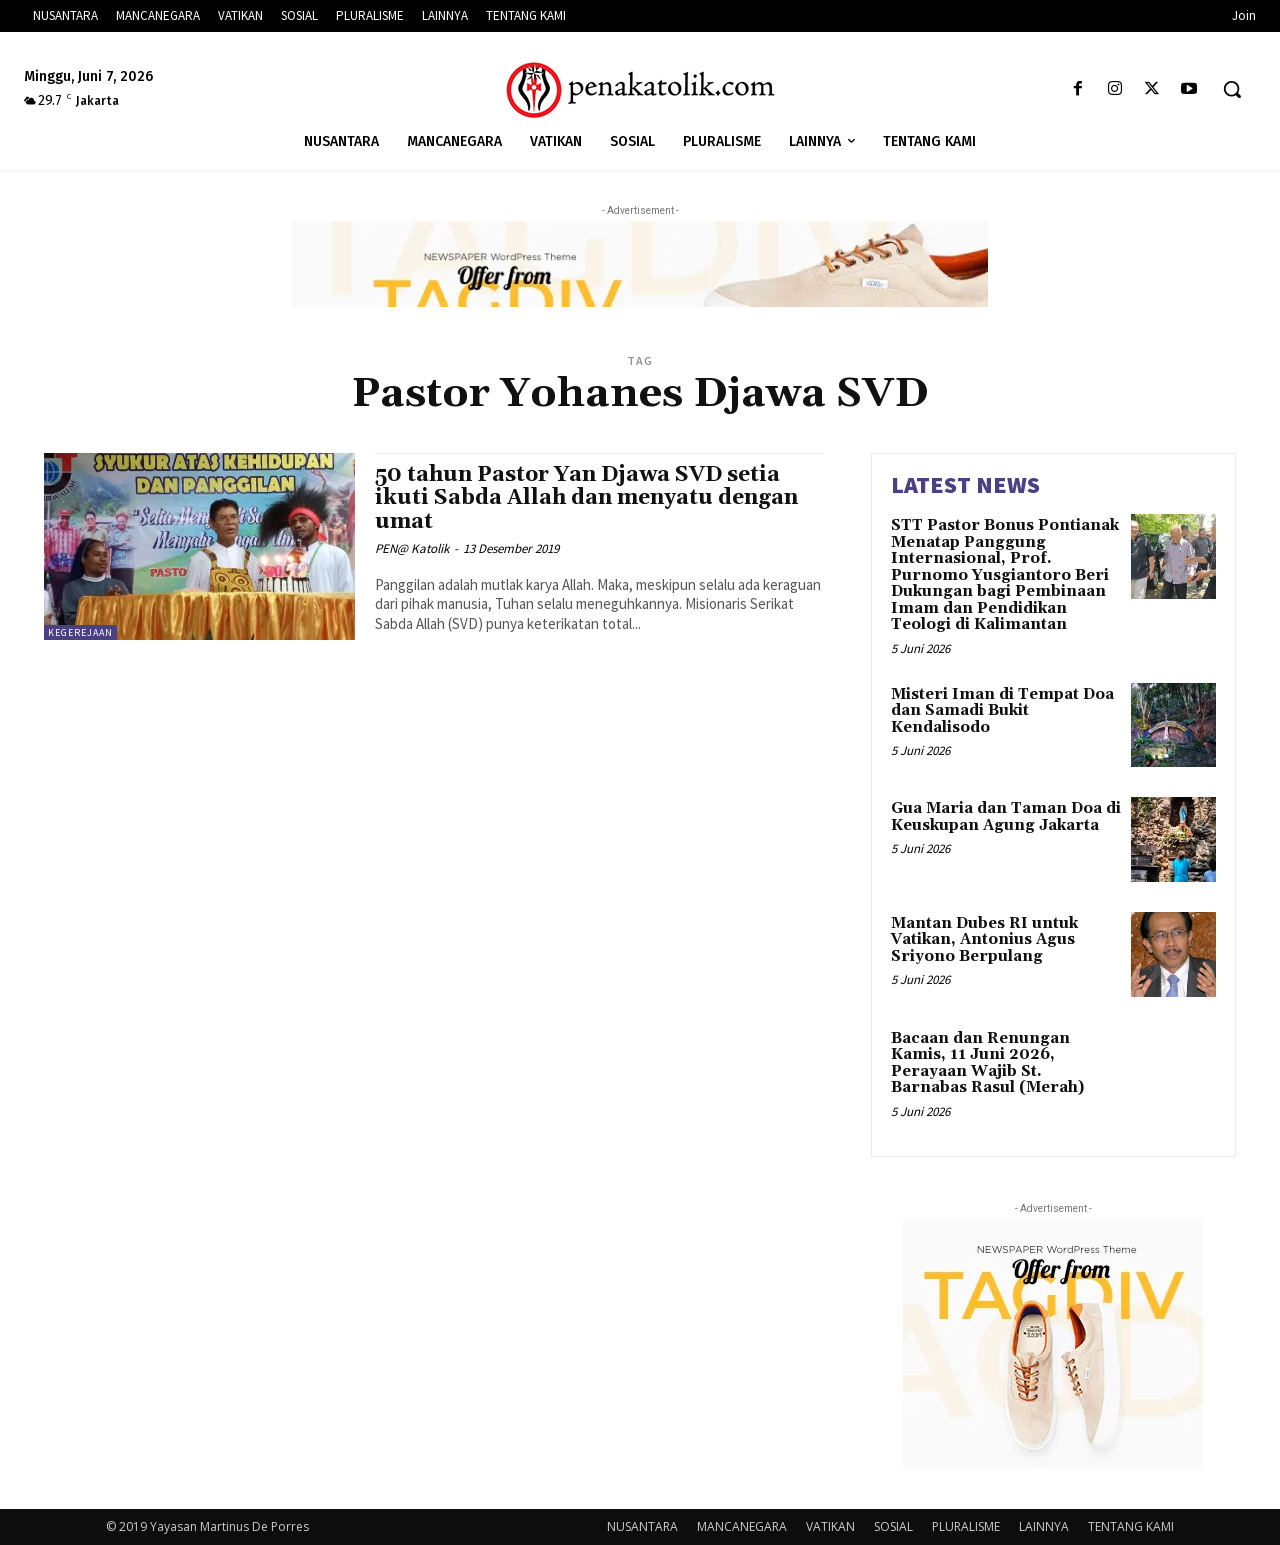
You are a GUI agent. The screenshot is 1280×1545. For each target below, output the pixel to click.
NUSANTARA (642, 1526)
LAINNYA (1044, 1526)
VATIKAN (830, 1526)
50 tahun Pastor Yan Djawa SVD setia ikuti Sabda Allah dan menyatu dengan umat (586, 498)
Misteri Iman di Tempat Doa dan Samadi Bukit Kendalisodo (1002, 711)
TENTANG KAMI (1131, 1526)
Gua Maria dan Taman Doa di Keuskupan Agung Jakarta (1006, 817)
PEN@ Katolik (412, 548)
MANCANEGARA (742, 1526)
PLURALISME (966, 1526)
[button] (1232, 89)
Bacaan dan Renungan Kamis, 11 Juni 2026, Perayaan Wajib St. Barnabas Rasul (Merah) (987, 1063)
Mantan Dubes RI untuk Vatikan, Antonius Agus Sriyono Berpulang (984, 940)
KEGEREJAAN (80, 632)
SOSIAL (893, 1526)
